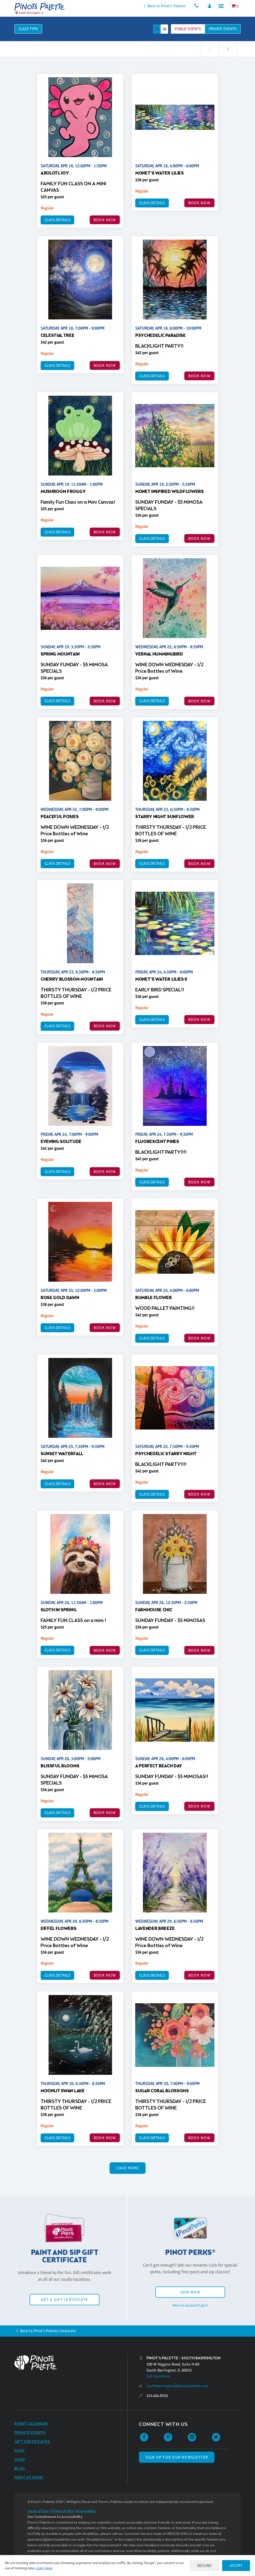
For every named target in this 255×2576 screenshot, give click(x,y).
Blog (19, 2469)
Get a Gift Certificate (64, 2300)
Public (188, 28)
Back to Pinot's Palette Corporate (48, 2331)
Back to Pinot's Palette (165, 6)
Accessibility (86, 2511)
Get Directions (158, 2377)
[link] (228, 49)
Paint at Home (28, 2478)
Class (28, 28)
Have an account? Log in (190, 2306)
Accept (236, 2565)
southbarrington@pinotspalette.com (177, 2386)
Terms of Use (38, 2511)
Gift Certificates (32, 2442)
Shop (19, 2460)
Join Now (190, 2292)
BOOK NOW (105, 220)
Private (223, 28)
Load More (127, 2168)
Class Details (57, 220)
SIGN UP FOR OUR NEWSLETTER (176, 2457)
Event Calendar (31, 2424)
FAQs (19, 2451)
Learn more (50, 2568)
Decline (203, 2565)
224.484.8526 (157, 2396)
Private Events (30, 2433)
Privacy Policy (62, 2511)
